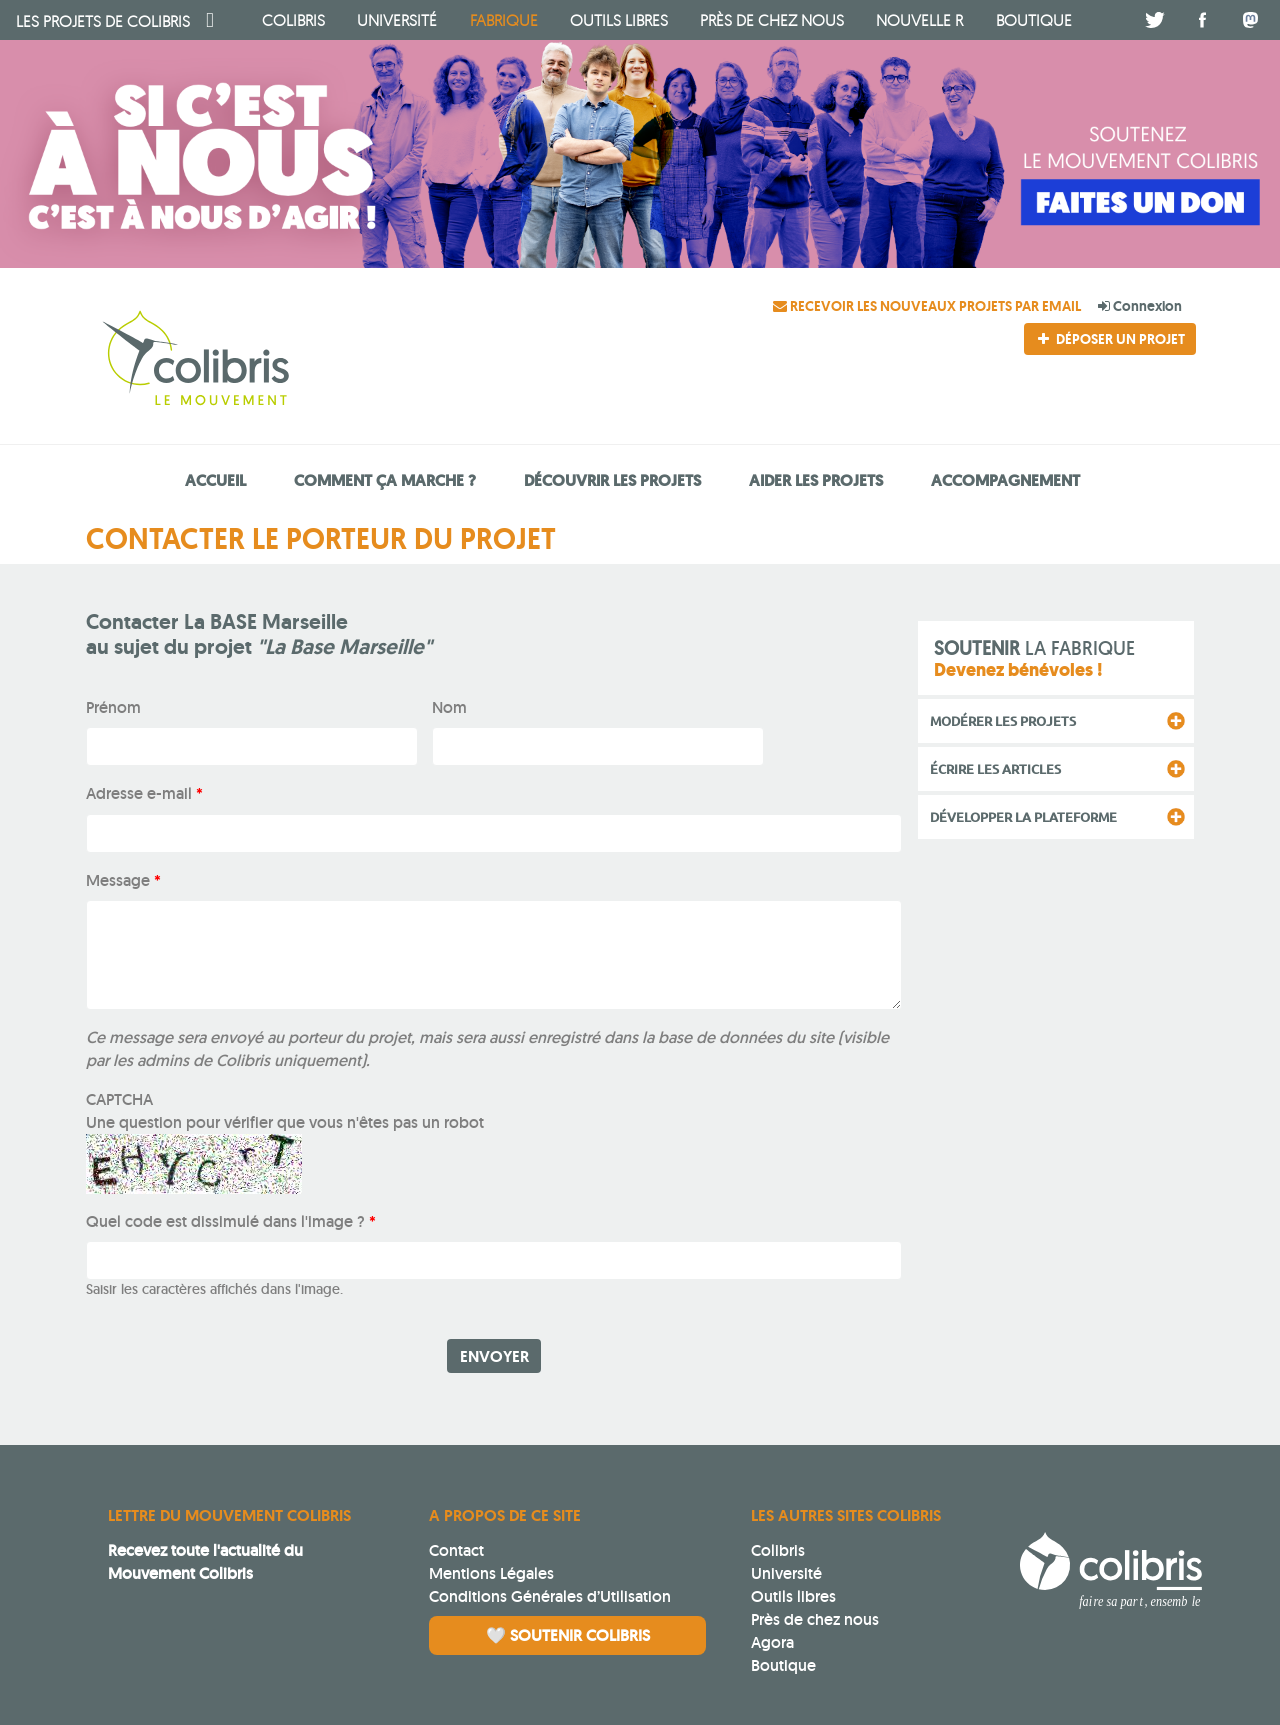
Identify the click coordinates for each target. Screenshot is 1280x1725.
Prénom (113, 707)
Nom (449, 707)
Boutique (783, 1665)
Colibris (103, 21)
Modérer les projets (1003, 721)
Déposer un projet (1110, 339)
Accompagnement (1005, 480)
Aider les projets (816, 480)
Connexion (1140, 306)
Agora (772, 1642)
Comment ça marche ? (385, 480)
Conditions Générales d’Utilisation (550, 1596)
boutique (1034, 20)
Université (786, 1573)
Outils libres (619, 20)
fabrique (504, 20)
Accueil (215, 480)
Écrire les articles (995, 769)
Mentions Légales (491, 1573)
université (397, 20)
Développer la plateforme (1023, 817)
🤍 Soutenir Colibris (568, 1635)
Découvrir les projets (612, 480)
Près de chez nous (772, 20)
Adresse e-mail (144, 793)
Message (123, 880)
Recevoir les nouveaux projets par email (928, 306)
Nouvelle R (919, 20)
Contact (456, 1550)
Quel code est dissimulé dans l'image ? (231, 1221)
